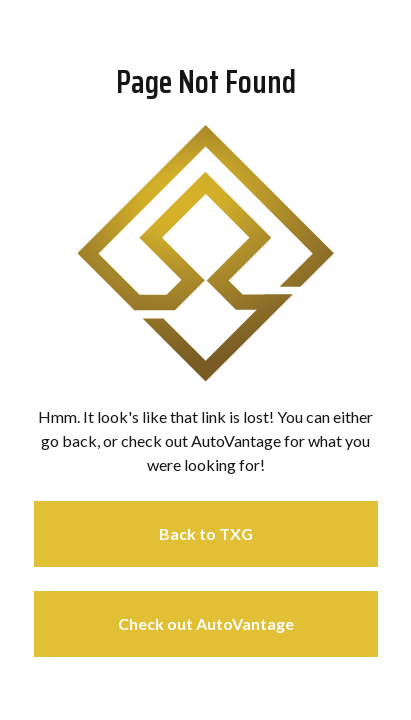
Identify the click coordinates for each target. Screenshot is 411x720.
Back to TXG (206, 533)
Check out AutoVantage (206, 623)
